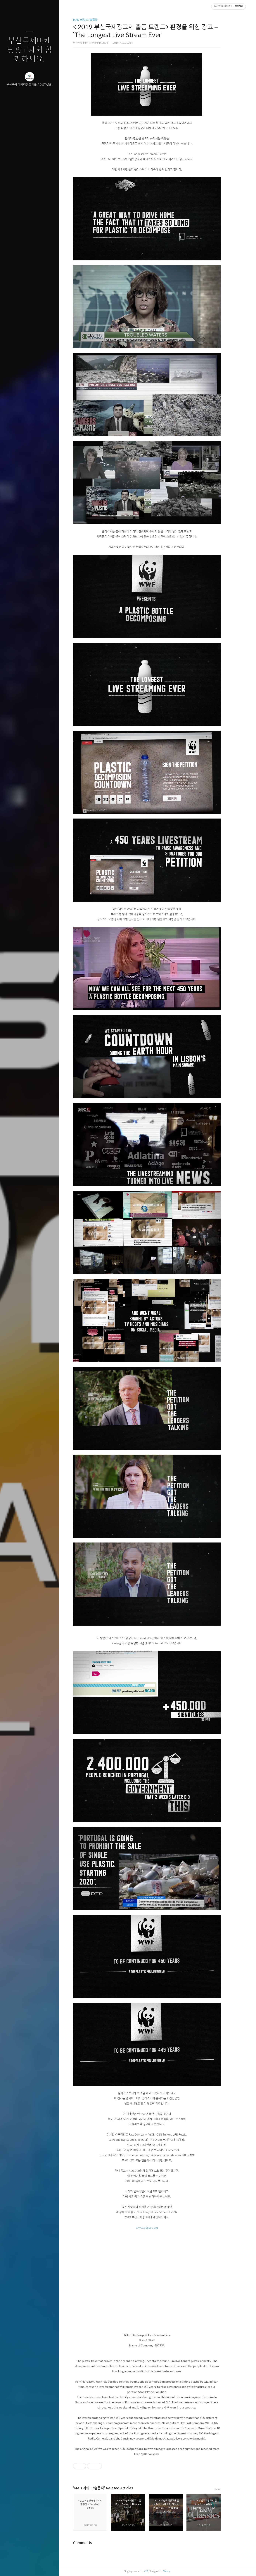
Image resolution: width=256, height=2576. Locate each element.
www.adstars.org (157, 2227)
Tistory (177, 2571)
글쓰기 (7, 2568)
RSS (36, 2568)
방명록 (22, 2568)
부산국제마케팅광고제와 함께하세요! (29, 50)
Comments (93, 2543)
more (228, 2489)
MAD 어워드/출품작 (96, 20)
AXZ (157, 2571)
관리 (51, 2568)
